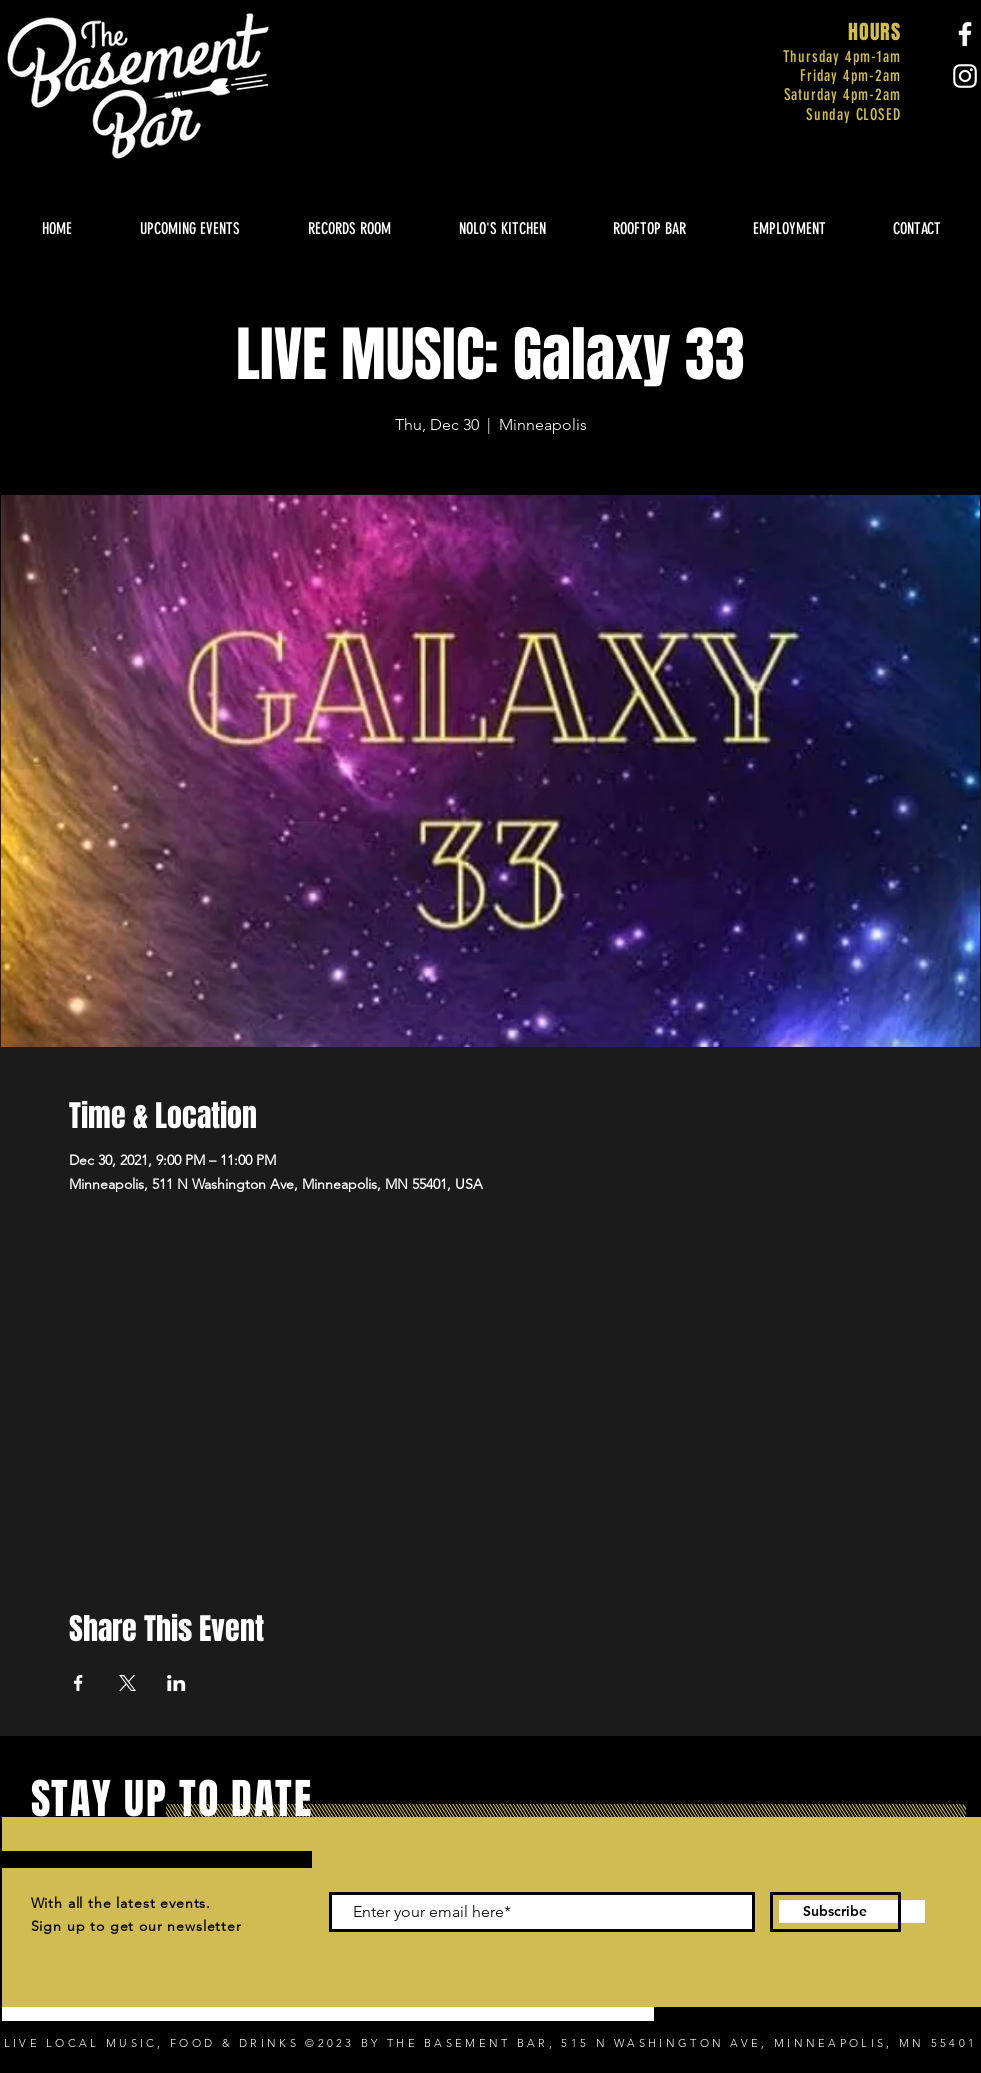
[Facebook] (965, 34)
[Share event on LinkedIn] (176, 1683)
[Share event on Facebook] (78, 1683)
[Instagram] (965, 76)
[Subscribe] (835, 1912)
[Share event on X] (127, 1683)
